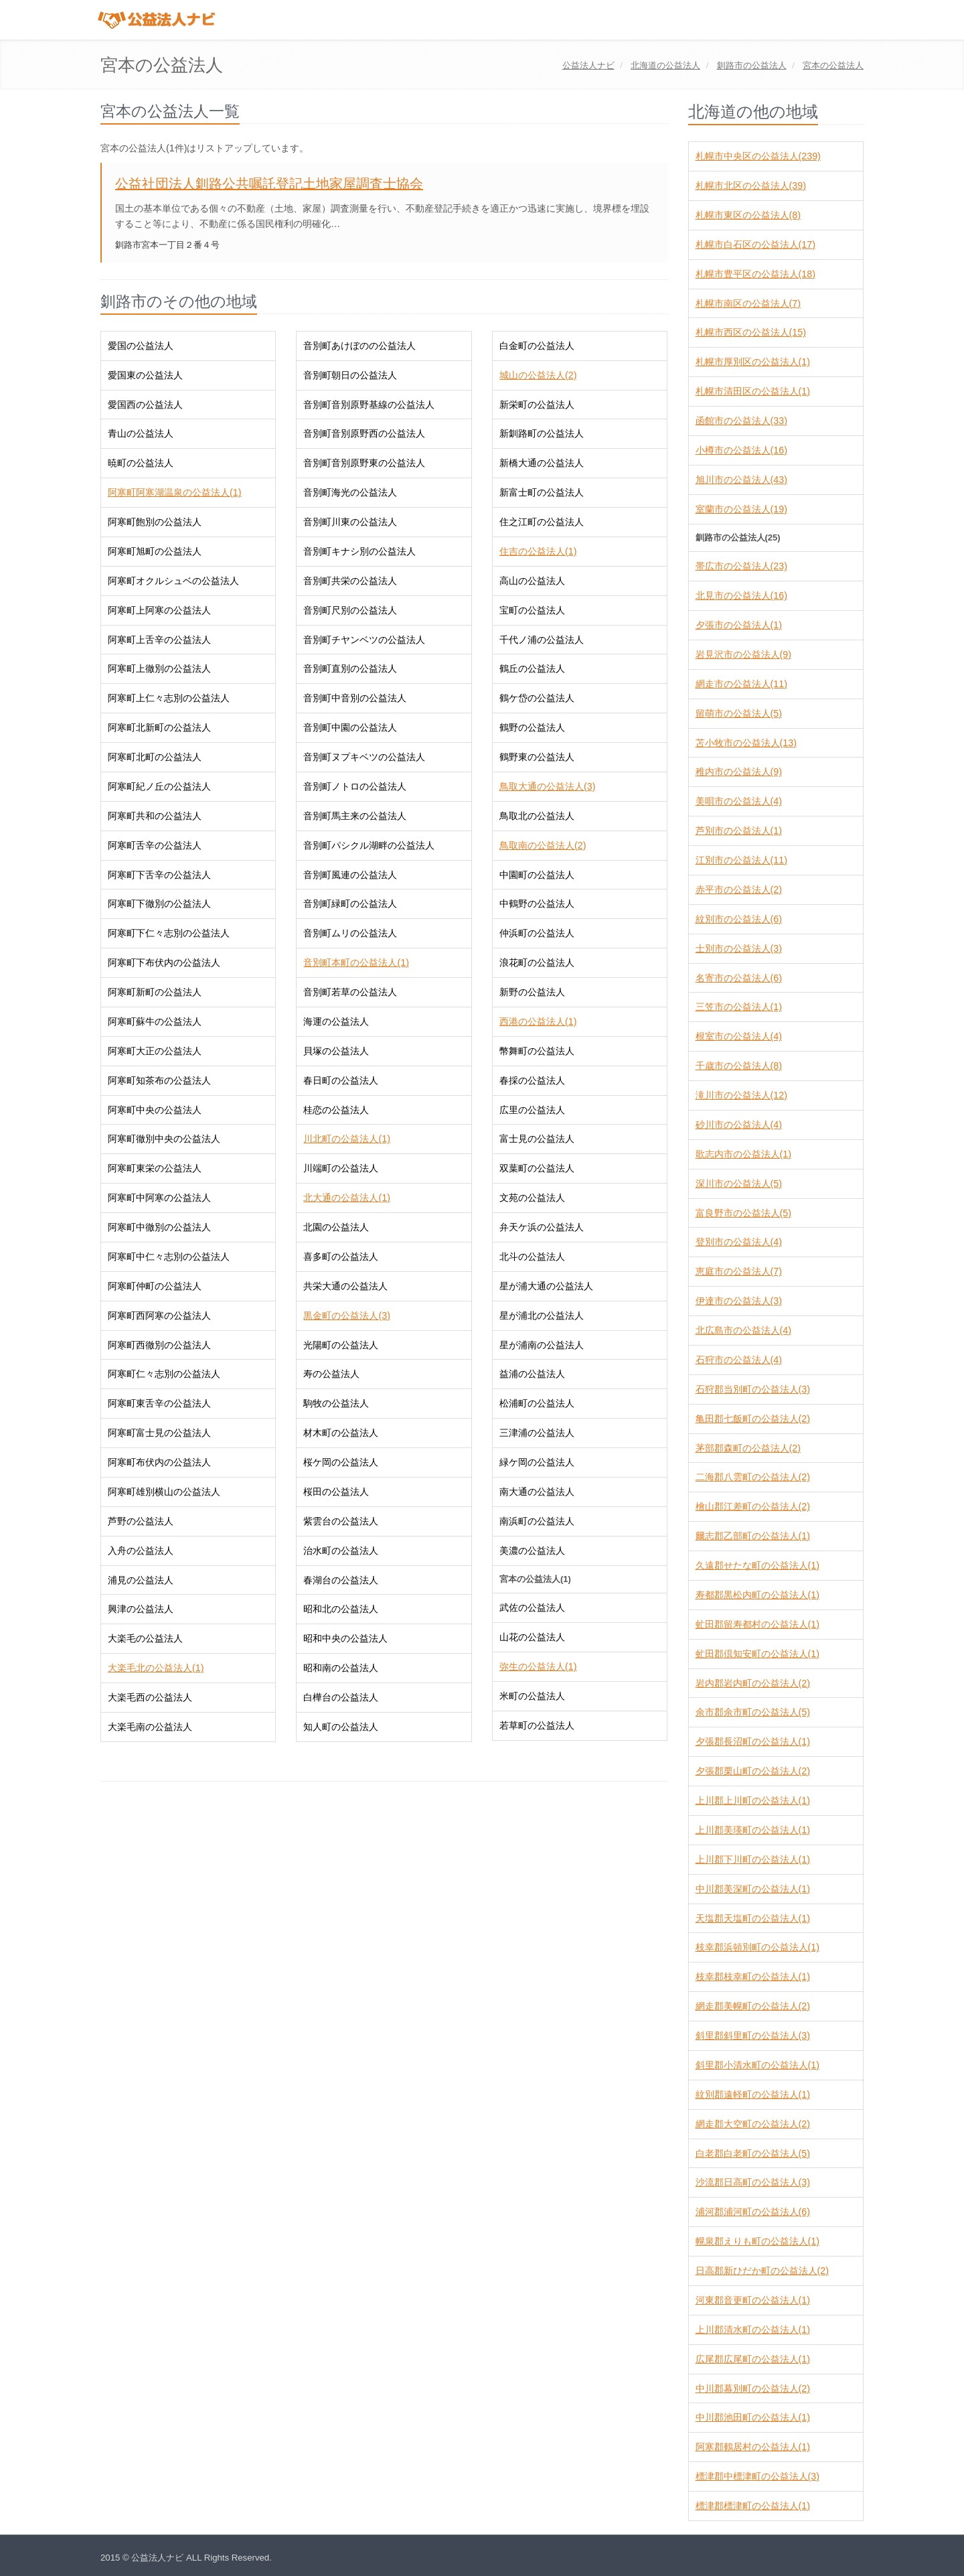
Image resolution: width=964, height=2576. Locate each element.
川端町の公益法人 (340, 1168)
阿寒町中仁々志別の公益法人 (169, 1256)
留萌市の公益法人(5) (739, 713)
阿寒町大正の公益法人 (155, 1051)
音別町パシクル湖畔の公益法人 (368, 845)
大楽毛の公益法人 (145, 1638)
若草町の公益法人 (536, 1725)
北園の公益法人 (336, 1227)
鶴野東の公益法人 (536, 757)
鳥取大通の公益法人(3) (547, 786)
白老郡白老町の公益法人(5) (753, 2153)
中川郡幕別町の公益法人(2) (753, 2388)
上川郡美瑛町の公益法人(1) (753, 1829)
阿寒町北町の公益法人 (155, 757)
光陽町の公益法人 (340, 1345)
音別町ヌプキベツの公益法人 (364, 757)
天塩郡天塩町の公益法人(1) (753, 1918)
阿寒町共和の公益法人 (155, 815)
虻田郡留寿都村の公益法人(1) (757, 1624)
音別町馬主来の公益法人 (354, 815)
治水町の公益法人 (340, 1550)
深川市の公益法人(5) (739, 1183)
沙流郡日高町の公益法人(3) (753, 2182)
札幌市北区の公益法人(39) (751, 185)
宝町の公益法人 (532, 610)
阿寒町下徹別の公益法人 (159, 903)
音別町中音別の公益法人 (354, 698)
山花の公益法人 (532, 1637)
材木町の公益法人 (340, 1432)
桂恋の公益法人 (336, 1109)
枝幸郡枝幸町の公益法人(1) (753, 1976)
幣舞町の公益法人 (536, 1051)
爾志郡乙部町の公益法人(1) (753, 1535)
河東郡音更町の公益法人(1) (753, 2300)
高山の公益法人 (532, 580)
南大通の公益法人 (536, 1491)
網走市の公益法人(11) (741, 683)
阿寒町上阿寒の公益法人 (159, 610)
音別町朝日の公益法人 (350, 375)
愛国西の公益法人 (145, 404)
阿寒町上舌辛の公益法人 (159, 639)
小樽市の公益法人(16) (741, 450)
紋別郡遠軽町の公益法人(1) (753, 2094)
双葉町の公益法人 (536, 1168)
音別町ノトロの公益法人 (354, 786)
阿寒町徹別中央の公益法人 (164, 1138)
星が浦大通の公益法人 (546, 1286)
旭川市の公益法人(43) (741, 479)
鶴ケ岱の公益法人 (536, 698)
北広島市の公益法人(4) (743, 1330)
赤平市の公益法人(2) (739, 889)
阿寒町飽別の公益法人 (155, 521)
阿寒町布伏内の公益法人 (159, 1462)
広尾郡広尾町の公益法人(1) (753, 2359)
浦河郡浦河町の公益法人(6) (753, 2211)
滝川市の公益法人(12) (741, 1095)
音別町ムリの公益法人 (350, 933)
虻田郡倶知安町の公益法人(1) (757, 1653)
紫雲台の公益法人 (340, 1521)
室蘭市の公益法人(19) (741, 509)
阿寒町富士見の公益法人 (159, 1432)
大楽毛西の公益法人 (150, 1697)
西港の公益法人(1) (537, 1021)
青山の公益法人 (140, 433)
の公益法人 (665, 65)
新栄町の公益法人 (536, 404)
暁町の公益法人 (140, 462)
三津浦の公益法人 (536, 1432)
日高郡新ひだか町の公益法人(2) (762, 2270)
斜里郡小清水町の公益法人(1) (757, 2065)
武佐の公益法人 (532, 1607)
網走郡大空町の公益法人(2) (753, 2124)
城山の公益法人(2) (537, 375)
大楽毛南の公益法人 (150, 1726)
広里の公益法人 (532, 1109)
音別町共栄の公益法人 (350, 580)
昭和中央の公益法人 (345, 1638)
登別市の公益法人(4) (739, 1241)
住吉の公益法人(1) (537, 551)
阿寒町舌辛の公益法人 (155, 845)
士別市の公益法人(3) (739, 948)
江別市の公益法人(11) (741, 860)
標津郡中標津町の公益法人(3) (757, 2476)
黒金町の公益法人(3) (346, 1315)
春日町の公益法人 (340, 1080)
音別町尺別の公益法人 (350, 610)
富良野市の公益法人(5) (743, 1213)
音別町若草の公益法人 (350, 992)
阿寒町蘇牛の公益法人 (155, 1021)
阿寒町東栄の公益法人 (155, 1168)
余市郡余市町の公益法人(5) (753, 1712)
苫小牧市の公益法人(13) (746, 742)
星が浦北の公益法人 (541, 1315)
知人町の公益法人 (340, 1726)
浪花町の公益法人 (536, 962)
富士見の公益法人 (536, 1138)
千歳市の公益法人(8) (739, 1065)
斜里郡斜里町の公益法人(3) (753, 2035)
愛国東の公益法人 (145, 375)
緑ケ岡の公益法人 (536, 1462)
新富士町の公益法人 (541, 492)
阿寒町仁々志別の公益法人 (164, 1373)
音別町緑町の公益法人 (350, 903)
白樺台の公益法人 (340, 1697)
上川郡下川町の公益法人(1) (753, 1859)
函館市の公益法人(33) (741, 420)
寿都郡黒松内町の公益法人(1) (757, 1594)
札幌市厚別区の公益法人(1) (753, 361)
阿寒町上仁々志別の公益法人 (169, 698)
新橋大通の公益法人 (541, 462)
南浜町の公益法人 (536, 1521)
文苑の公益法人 (532, 1197)
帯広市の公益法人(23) (741, 566)
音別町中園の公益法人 (350, 727)
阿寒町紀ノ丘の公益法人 (159, 786)
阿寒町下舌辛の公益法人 (159, 874)
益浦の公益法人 (532, 1373)
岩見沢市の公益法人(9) (743, 654)
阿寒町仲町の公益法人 (155, 1286)
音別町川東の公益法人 (350, 521)
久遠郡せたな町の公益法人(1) (757, 1565)
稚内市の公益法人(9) (739, 771)
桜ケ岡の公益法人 (340, 1462)
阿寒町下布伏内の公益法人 (164, 962)
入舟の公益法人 (140, 1550)
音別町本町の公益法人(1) (355, 962)
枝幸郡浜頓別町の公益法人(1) (757, 1947)
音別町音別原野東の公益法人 (364, 462)
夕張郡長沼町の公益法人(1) (753, 1741)
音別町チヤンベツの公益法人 (364, 639)
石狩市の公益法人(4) (739, 1359)
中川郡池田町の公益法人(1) (753, 2417)
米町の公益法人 (532, 1696)
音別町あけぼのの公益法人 (359, 345)
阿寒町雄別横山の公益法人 (164, 1491)
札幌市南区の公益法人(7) (748, 303)
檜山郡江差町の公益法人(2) (753, 1506)
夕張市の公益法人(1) (739, 625)
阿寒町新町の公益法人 (155, 992)
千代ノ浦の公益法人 (541, 639)
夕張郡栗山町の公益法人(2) (753, 1771)
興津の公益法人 (140, 1608)
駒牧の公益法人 (336, 1403)
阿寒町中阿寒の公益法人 (159, 1197)
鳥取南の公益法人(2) (542, 845)
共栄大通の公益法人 (345, 1286)
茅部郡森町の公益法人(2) (748, 1448)
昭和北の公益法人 (340, 1608)
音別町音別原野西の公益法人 (364, 433)
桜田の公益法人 (336, 1491)
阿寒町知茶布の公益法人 (159, 1080)
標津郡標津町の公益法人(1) (753, 2505)
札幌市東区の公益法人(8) (748, 215)
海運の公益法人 (336, 1021)
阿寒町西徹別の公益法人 (159, 1345)
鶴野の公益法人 (532, 727)
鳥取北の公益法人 (536, 815)
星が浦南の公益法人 (541, 1345)
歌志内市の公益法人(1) (743, 1154)
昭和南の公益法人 (340, 1667)
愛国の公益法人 (140, 345)
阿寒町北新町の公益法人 (159, 727)
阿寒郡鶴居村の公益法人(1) (753, 2446)
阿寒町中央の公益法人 (155, 1109)
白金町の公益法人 (536, 345)
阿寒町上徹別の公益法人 (159, 668)
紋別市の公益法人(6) (739, 919)
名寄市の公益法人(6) (739, 978)
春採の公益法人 (532, 1080)
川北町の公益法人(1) (346, 1138)
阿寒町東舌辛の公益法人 (159, 1403)
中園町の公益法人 (536, 874)
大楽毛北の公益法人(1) (156, 1667)
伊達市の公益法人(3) (739, 1300)
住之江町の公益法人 (541, 521)
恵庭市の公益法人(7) (739, 1271)
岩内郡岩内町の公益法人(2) (753, 1683)
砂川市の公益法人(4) (739, 1124)
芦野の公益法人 (140, 1521)
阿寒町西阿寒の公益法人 (159, 1315)
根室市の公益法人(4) (739, 1036)
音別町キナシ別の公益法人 (359, 551)
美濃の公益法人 (532, 1550)
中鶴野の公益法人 (536, 903)
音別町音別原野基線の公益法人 (368, 404)
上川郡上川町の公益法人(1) (753, 1800)
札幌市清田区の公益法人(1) (753, 391)
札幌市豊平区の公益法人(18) (755, 274)
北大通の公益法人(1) (346, 1197)
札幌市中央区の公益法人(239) (758, 156)
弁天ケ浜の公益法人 (541, 1227)
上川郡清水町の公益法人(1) (753, 2329)
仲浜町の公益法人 (536, 933)
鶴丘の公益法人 (532, 668)
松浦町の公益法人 (536, 1403)
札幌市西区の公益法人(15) (751, 332)
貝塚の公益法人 (336, 1051)
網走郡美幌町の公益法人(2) (753, 2006)
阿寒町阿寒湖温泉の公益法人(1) (174, 492)
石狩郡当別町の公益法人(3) (753, 1389)
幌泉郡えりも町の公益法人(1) (757, 2241)
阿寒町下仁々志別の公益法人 (169, 933)
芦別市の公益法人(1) (739, 830)
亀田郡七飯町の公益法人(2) (753, 1418)
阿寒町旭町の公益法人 (155, 551)
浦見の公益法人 (140, 1580)
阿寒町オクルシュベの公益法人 (173, 580)
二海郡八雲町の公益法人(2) (753, 1477)
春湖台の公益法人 (340, 1580)
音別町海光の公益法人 (350, 492)
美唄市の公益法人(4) (739, 801)
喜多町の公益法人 (340, 1256)
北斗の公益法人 (532, 1256)
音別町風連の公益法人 (350, 874)
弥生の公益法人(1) (537, 1666)
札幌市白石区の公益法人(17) (755, 244)
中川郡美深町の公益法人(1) (753, 1888)
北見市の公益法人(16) (741, 595)
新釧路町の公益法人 (541, 433)
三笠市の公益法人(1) (739, 1006)
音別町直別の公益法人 (350, 668)
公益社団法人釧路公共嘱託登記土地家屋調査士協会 (269, 183)
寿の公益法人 (331, 1373)
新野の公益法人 (532, 992)
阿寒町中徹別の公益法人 (159, 1227)
